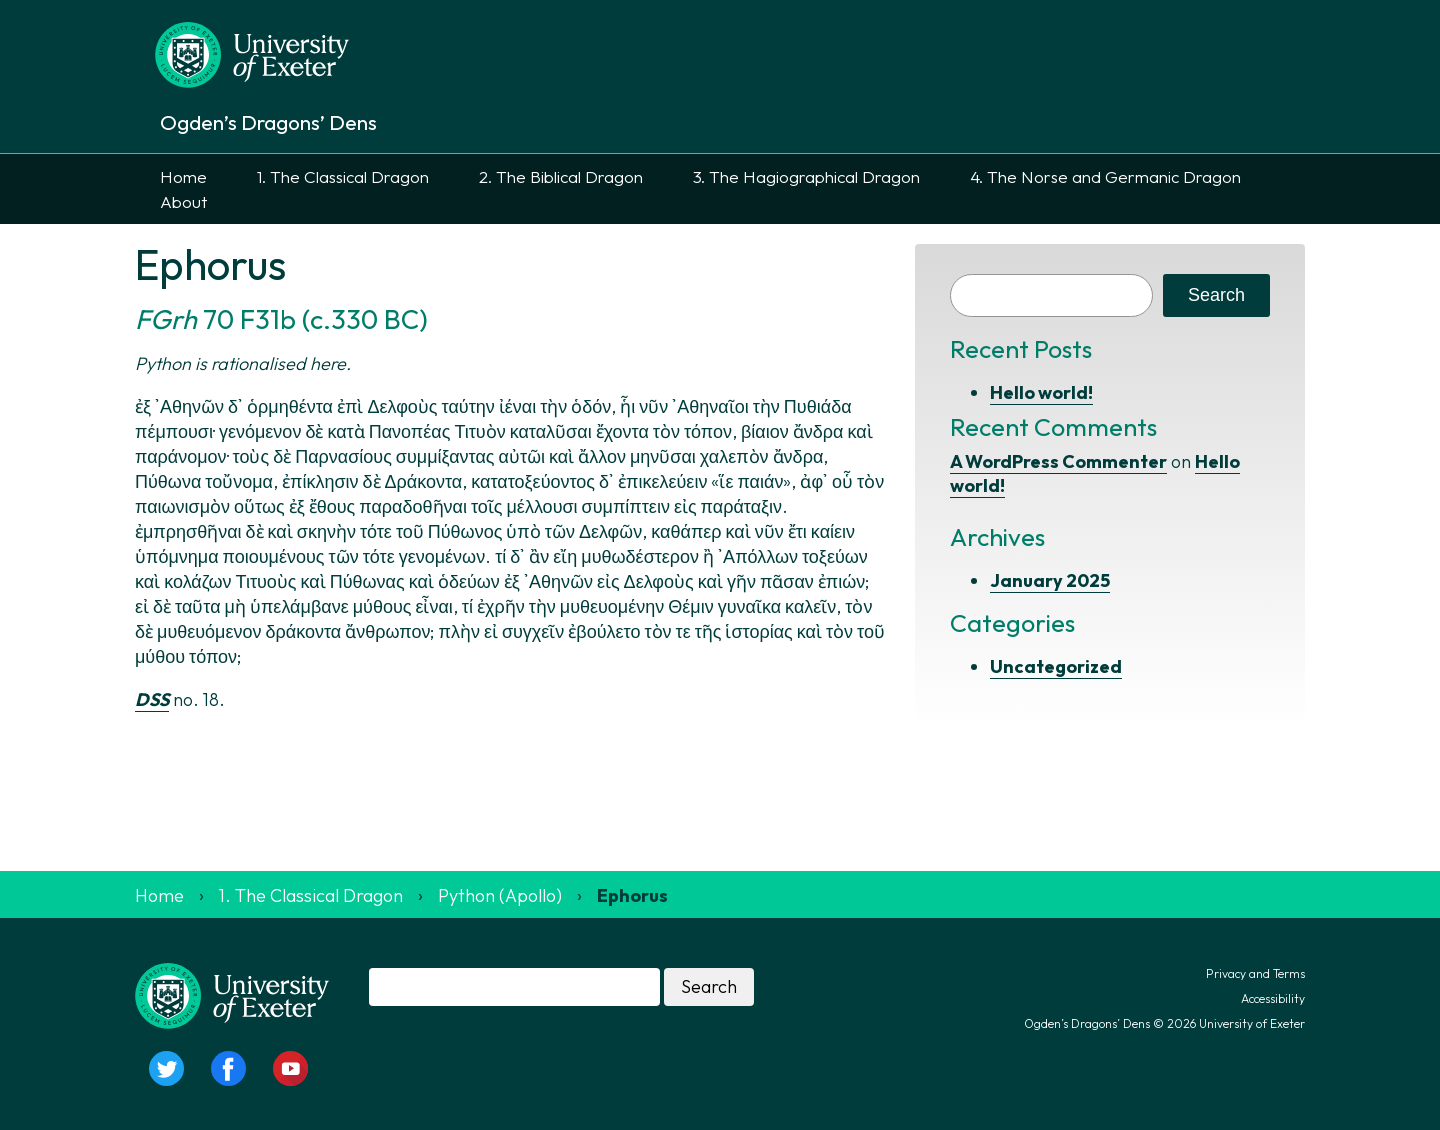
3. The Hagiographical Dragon (806, 176)
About (183, 201)
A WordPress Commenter (1058, 461)
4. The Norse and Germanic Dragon (1105, 176)
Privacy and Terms (1255, 973)
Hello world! (1041, 392)
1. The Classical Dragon (343, 176)
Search (1216, 295)
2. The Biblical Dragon (561, 176)
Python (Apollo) (500, 895)
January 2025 (1050, 580)
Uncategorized (1056, 666)
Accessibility (1273, 998)
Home (183, 176)
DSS (152, 699)
